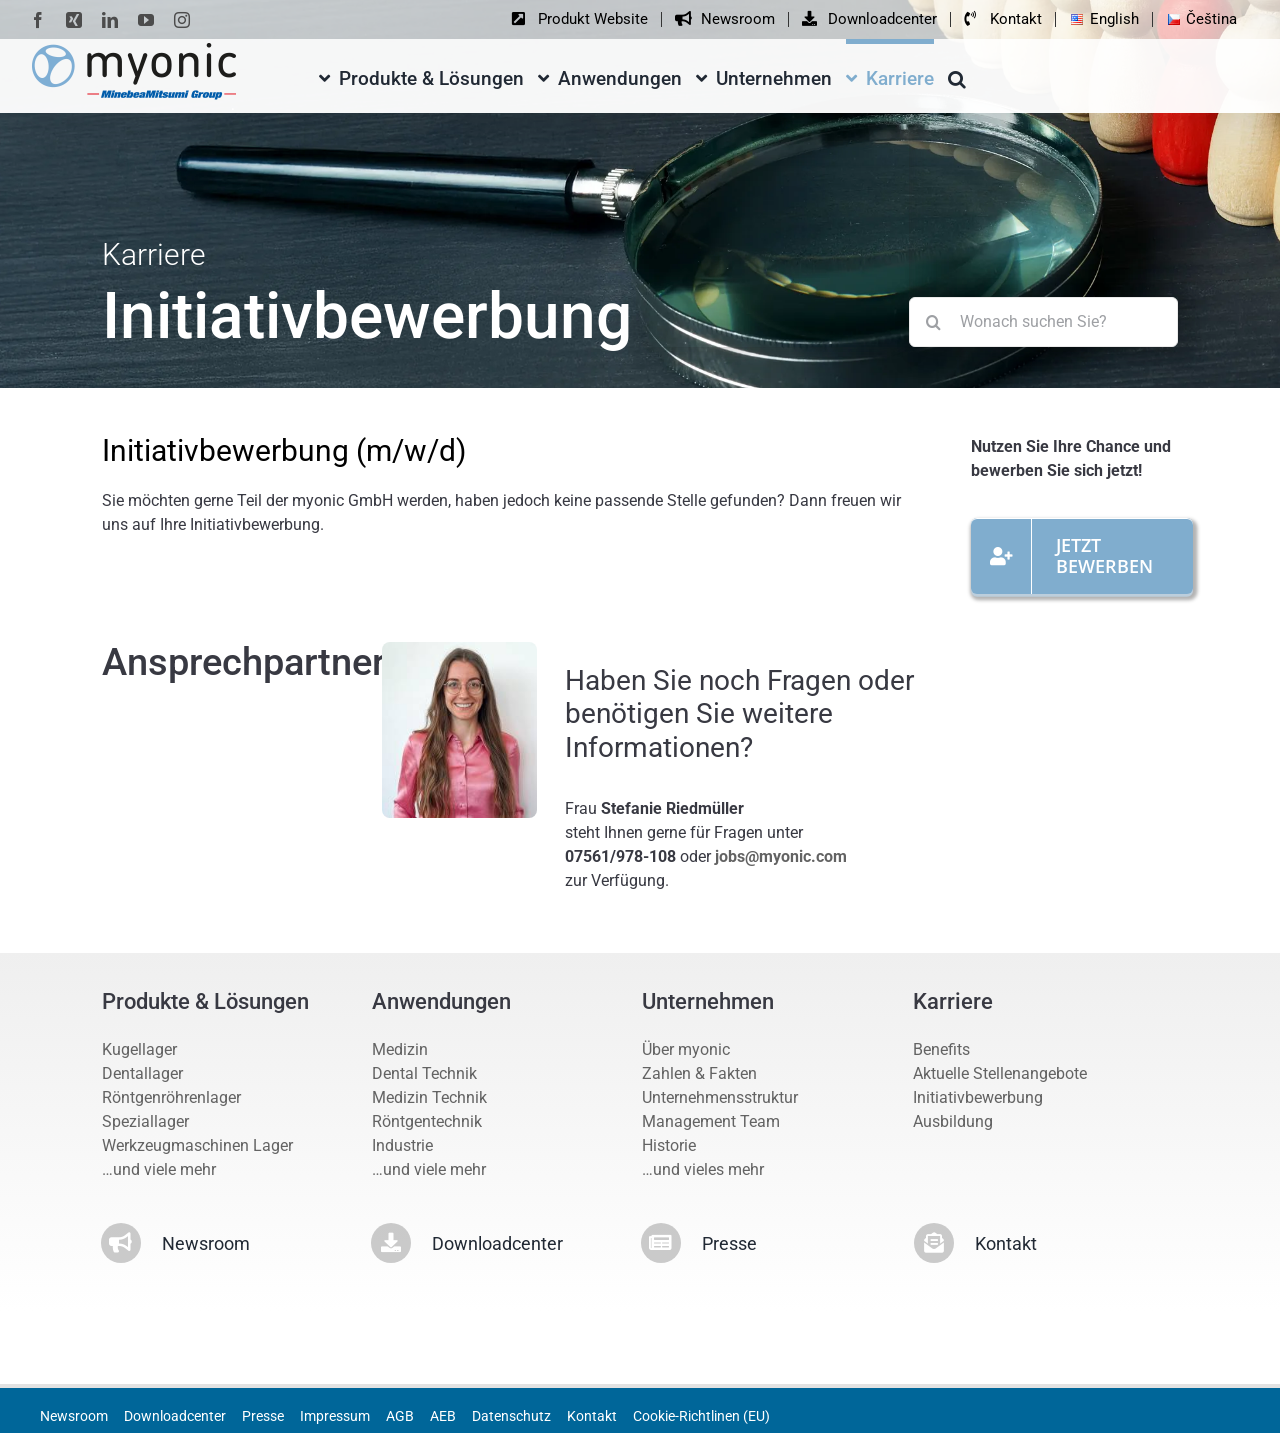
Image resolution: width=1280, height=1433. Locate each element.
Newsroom (74, 1416)
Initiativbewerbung (978, 1097)
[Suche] (934, 322)
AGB (400, 1416)
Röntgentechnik (427, 1121)
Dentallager (142, 1073)
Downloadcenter (175, 1416)
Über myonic (686, 1049)
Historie (669, 1145)
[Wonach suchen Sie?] (1043, 322)
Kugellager (139, 1049)
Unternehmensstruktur (720, 1097)
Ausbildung (953, 1121)
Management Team (711, 1121)
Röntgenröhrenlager (171, 1097)
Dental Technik (424, 1073)
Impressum (335, 1416)
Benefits (941, 1049)
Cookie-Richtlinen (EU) (701, 1416)
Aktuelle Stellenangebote (1000, 1073)
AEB (443, 1416)
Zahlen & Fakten (699, 1073)
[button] (957, 75)
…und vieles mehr (703, 1169)
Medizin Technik (429, 1097)
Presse (263, 1416)
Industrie (402, 1145)
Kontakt (592, 1416)
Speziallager (145, 1121)
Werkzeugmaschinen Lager (197, 1145)
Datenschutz (511, 1416)
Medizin (400, 1049)
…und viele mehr (159, 1169)
